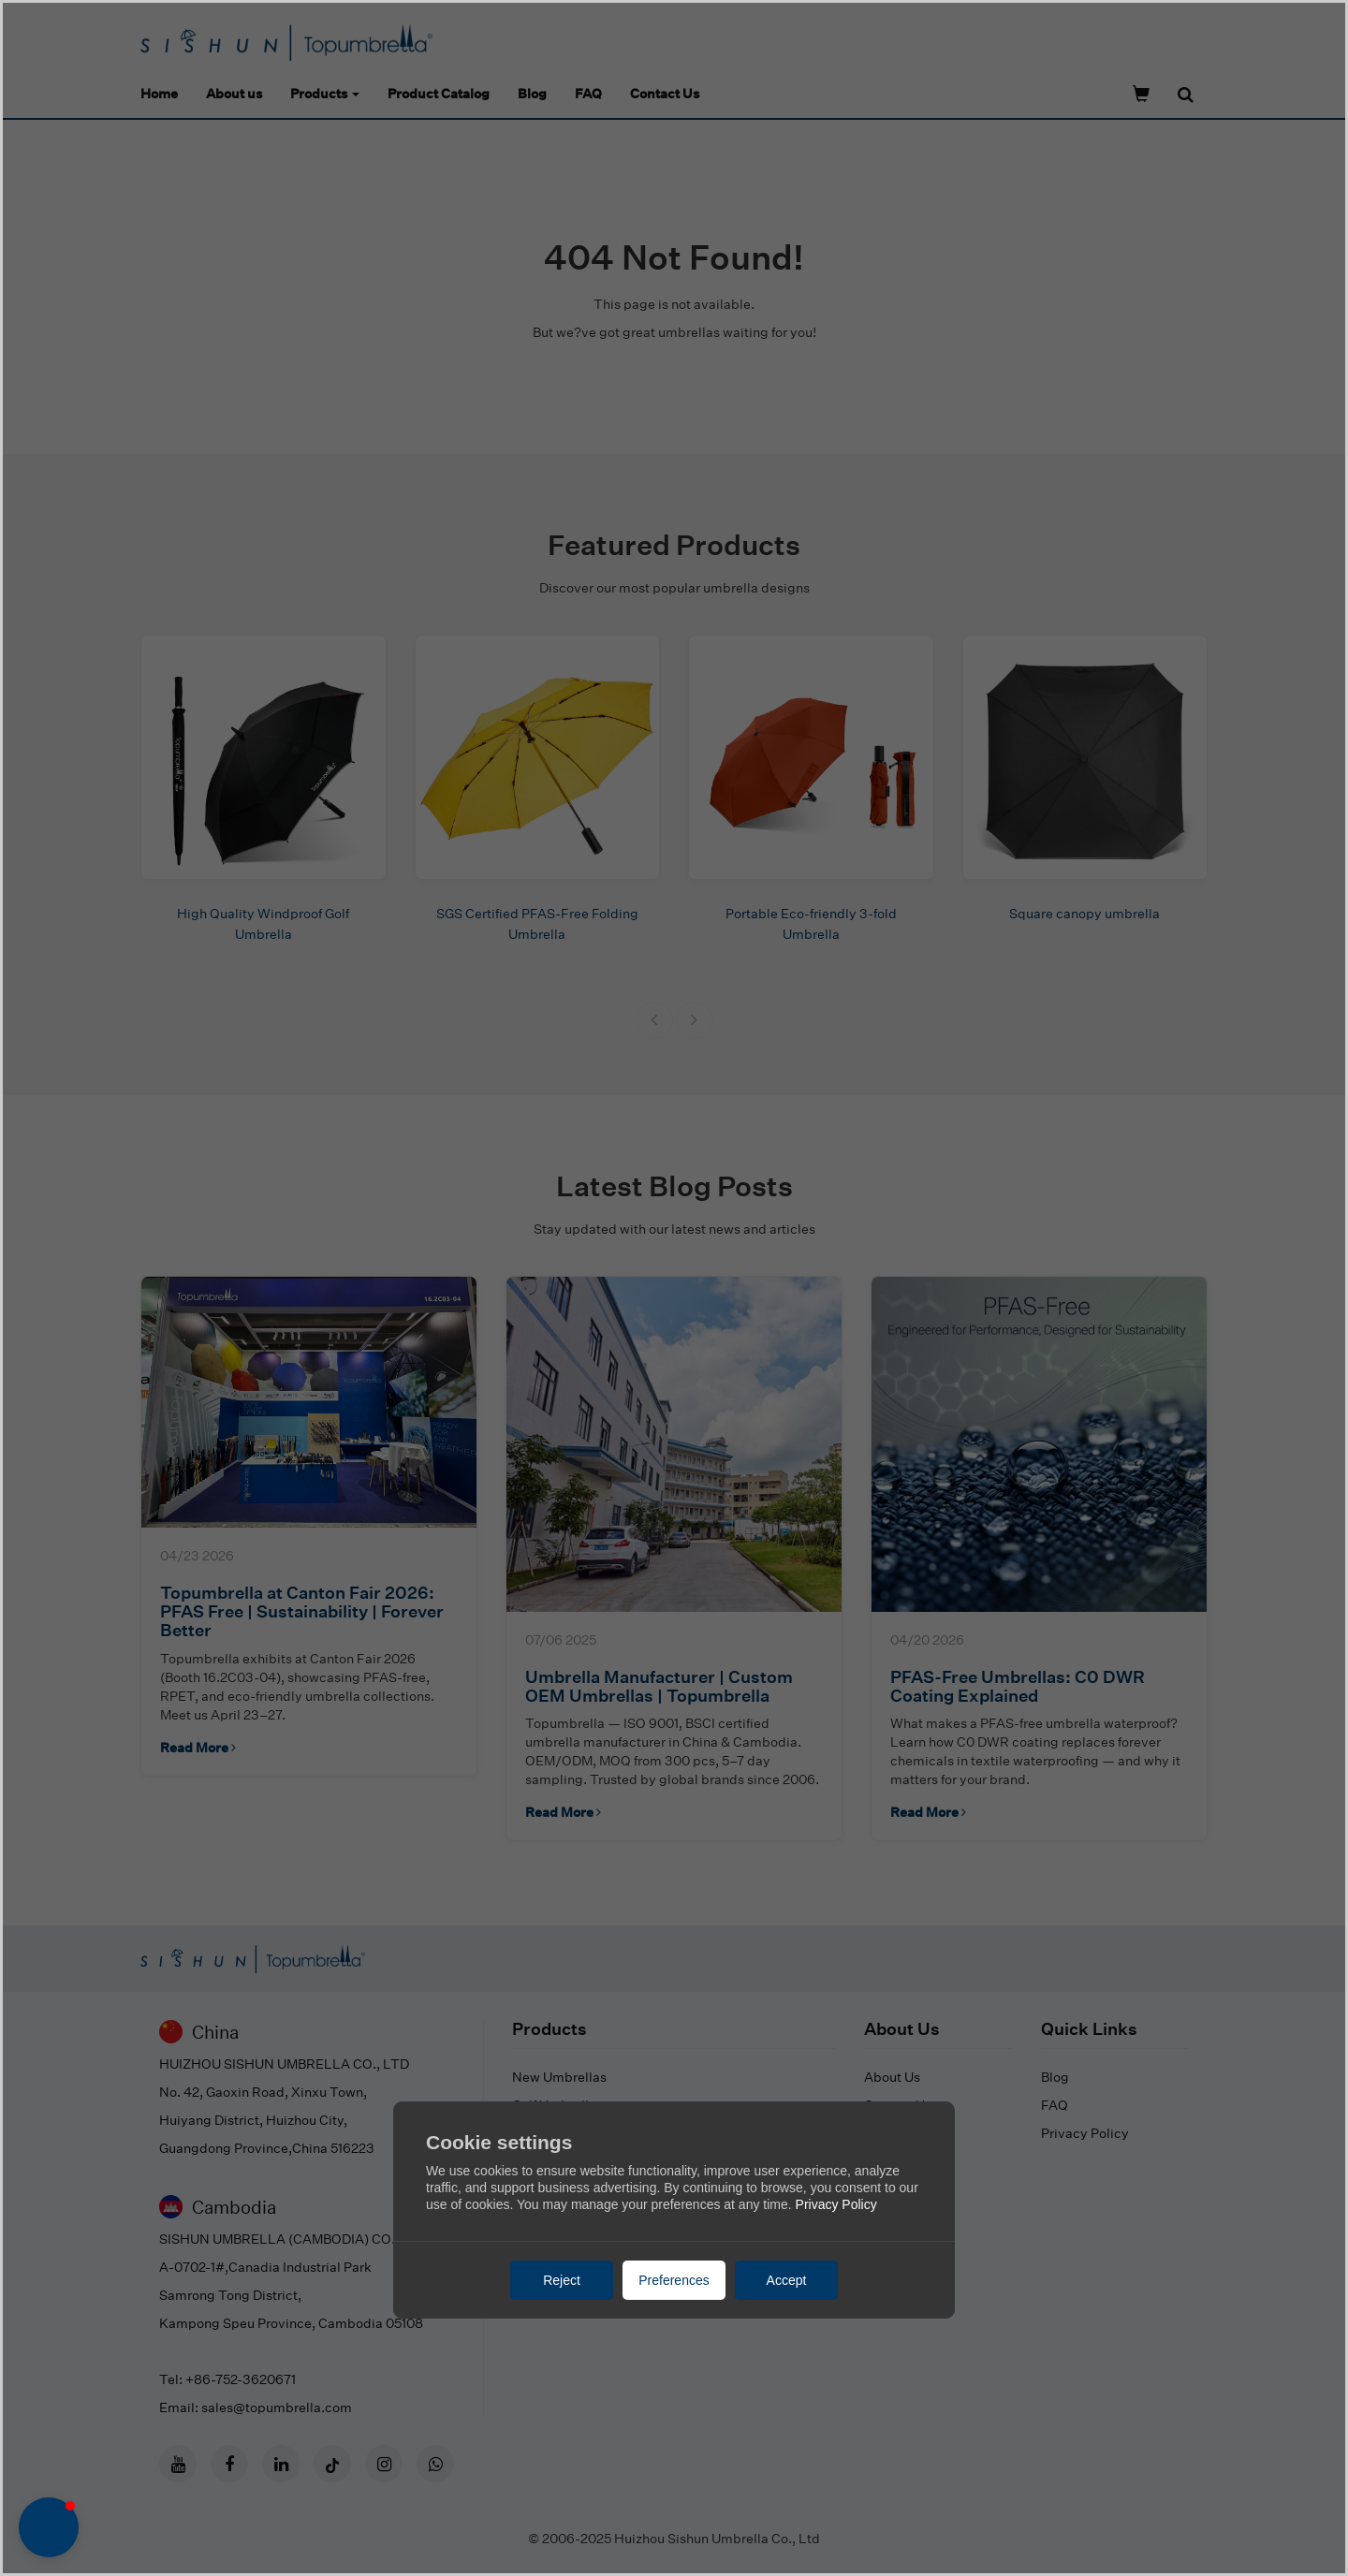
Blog (532, 93)
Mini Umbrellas (558, 2161)
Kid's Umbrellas (561, 2189)
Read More (198, 1747)
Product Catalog (439, 93)
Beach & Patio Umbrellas (588, 2217)
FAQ (588, 93)
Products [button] (324, 93)
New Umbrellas (559, 2077)
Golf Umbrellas (557, 2105)
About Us (892, 2077)
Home (159, 93)
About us (234, 93)
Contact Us (664, 93)
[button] (654, 1020)
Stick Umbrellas (561, 2133)
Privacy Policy (1085, 2133)
